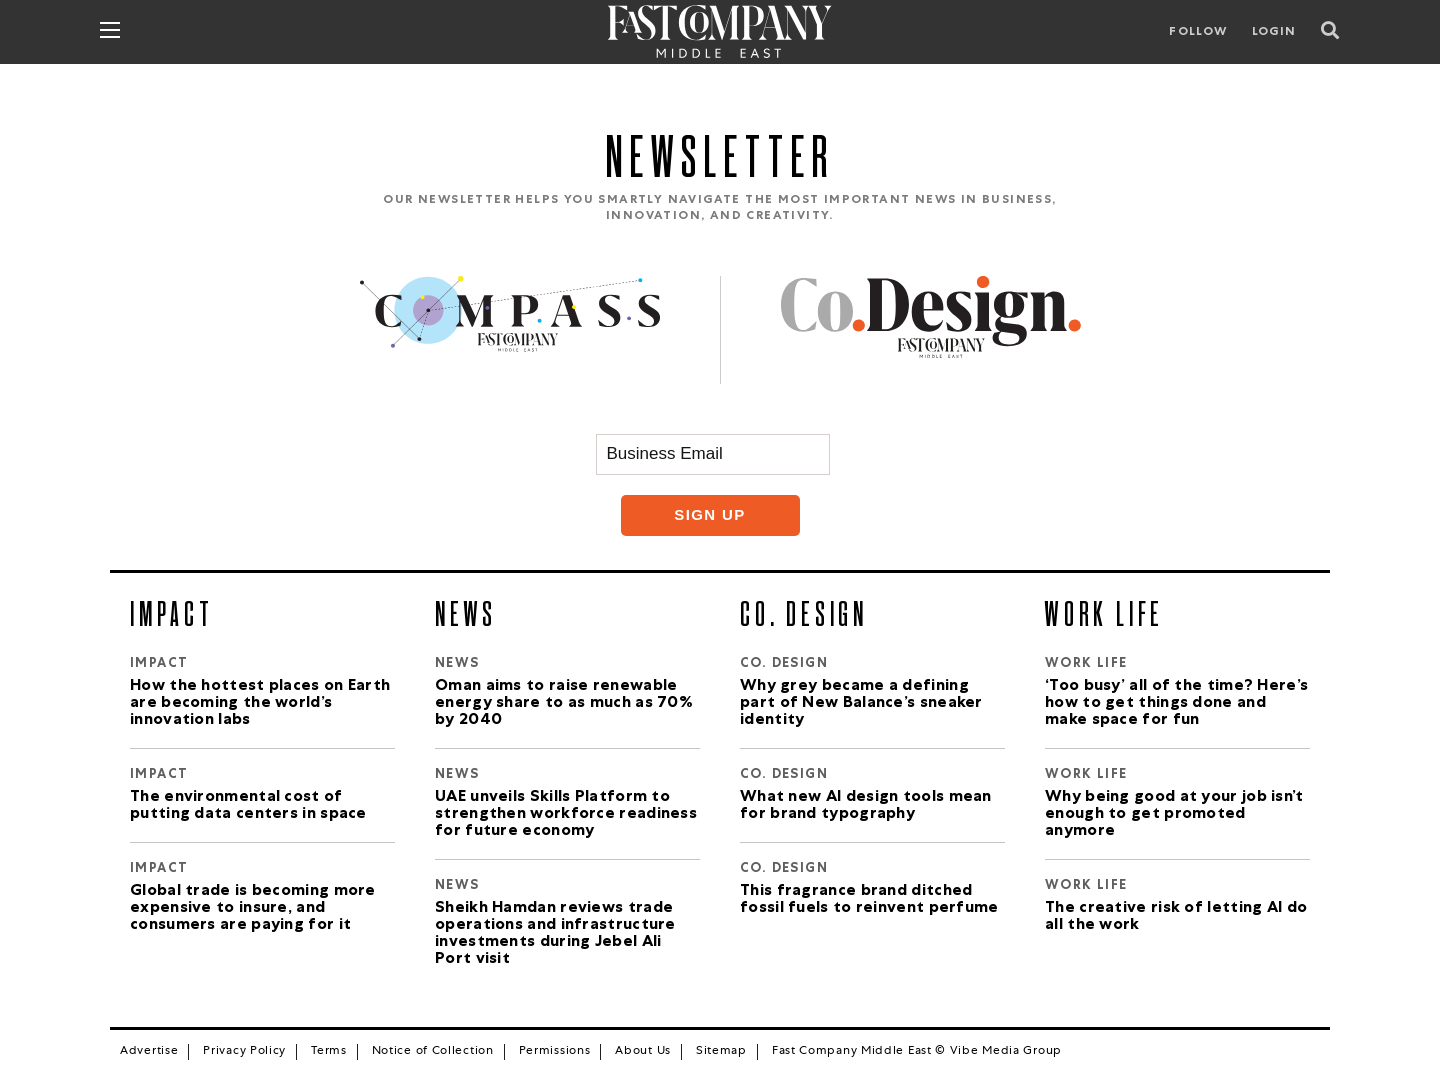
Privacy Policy (244, 1052)
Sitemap (721, 1052)
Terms (329, 1052)
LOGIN (1274, 33)
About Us (643, 1052)
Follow (1198, 33)
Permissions (555, 1052)
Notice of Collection (433, 1052)
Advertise (149, 1052)
